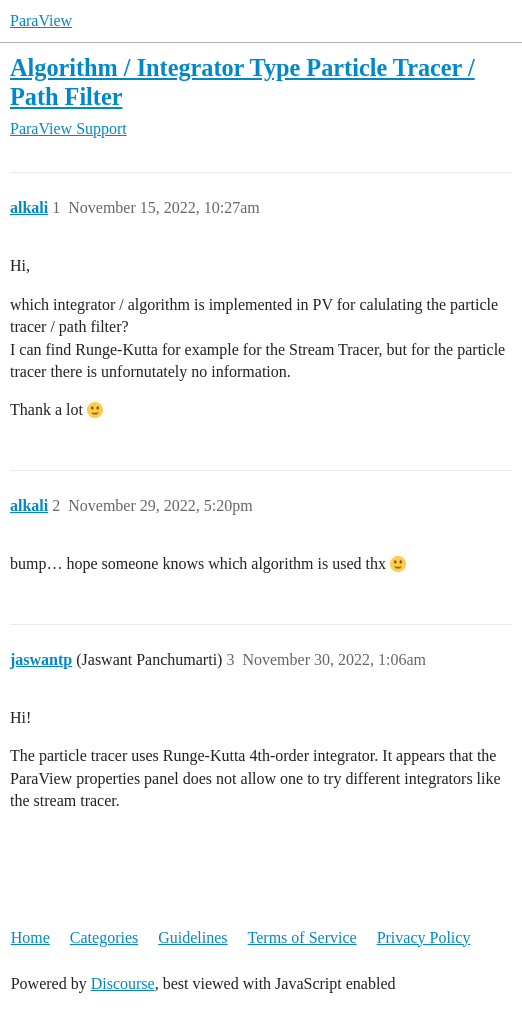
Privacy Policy (424, 937)
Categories (104, 937)
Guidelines (192, 937)
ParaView (41, 20)
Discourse (123, 983)
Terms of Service (302, 937)
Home (30, 937)
